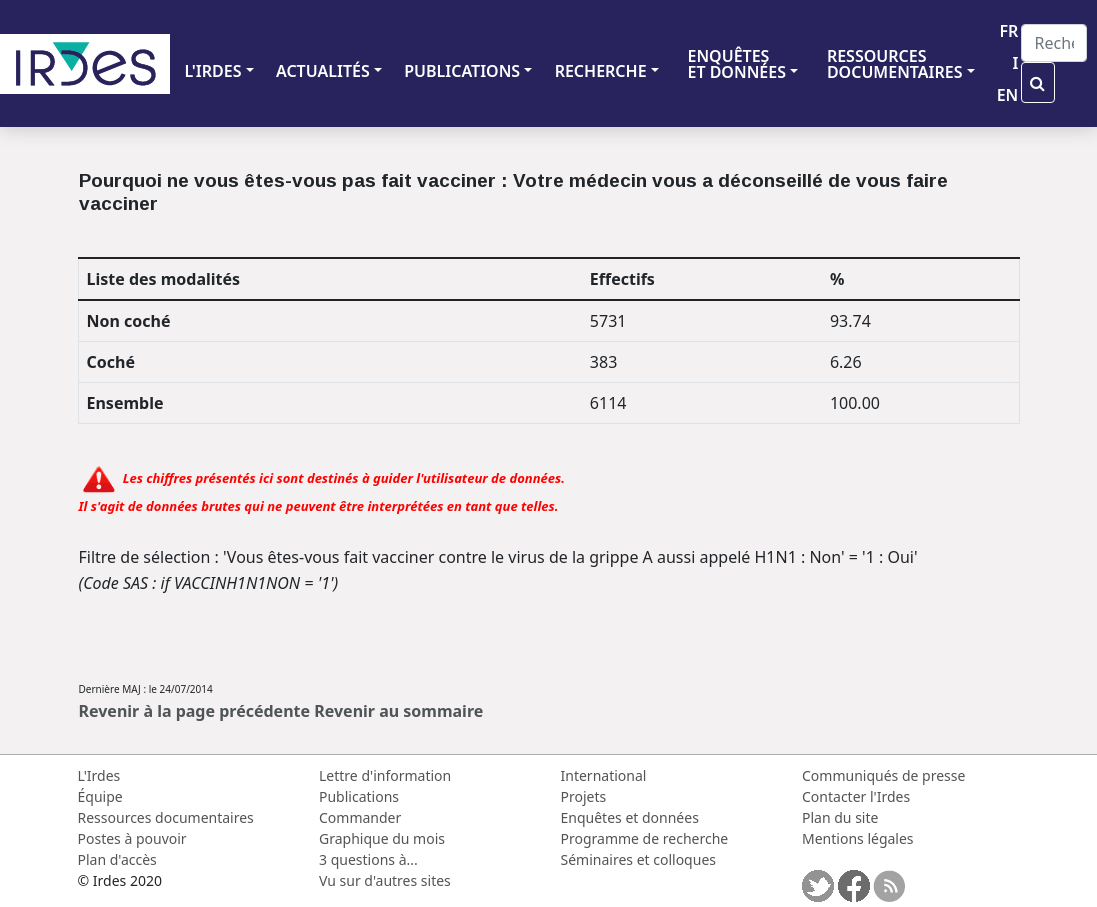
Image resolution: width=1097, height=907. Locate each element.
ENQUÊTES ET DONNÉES (736, 64)
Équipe (100, 796)
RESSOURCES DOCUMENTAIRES (895, 64)
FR (1008, 31)
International (604, 775)
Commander (360, 817)
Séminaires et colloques (638, 859)
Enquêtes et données (630, 817)
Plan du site (840, 817)
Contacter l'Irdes (856, 796)
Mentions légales (858, 838)
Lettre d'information (385, 775)
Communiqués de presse (883, 775)
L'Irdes (99, 775)
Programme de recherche (645, 838)
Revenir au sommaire (398, 711)
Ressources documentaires (166, 817)
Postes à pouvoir (132, 838)
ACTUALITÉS (323, 71)
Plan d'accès (117, 859)
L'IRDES (212, 71)
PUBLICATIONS (462, 71)
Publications (359, 796)
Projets (584, 796)
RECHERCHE (601, 71)
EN (1008, 95)
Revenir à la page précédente (195, 711)
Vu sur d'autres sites (385, 880)
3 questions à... (368, 859)
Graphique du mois (382, 838)
